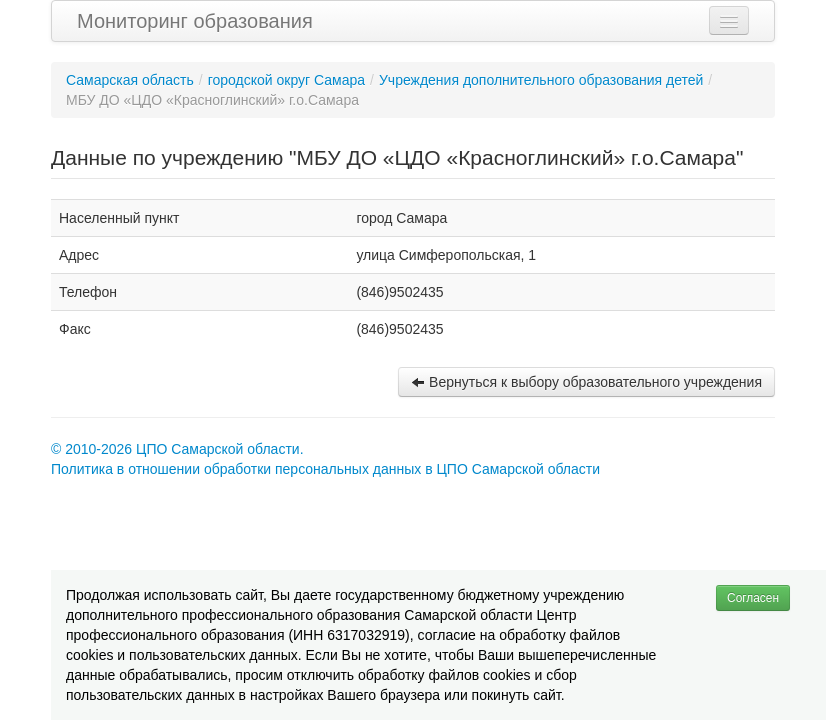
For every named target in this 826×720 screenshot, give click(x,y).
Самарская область (130, 80)
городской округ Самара (286, 80)
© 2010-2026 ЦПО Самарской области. (177, 449)
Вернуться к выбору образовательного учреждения (586, 382)
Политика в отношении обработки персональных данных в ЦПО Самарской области (325, 469)
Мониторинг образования (195, 21)
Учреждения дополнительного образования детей (541, 80)
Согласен (753, 598)
